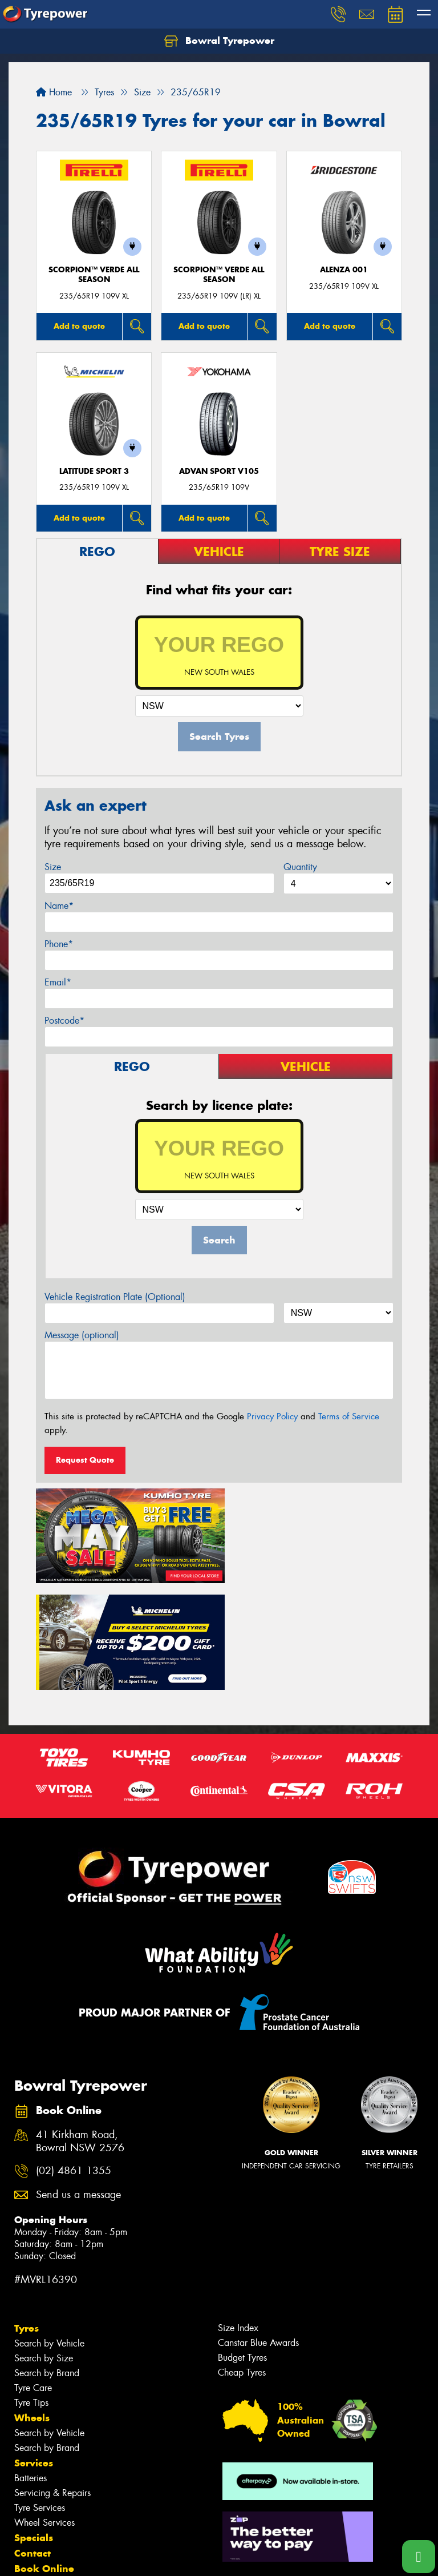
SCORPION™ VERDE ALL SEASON (93, 274)
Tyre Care (33, 2276)
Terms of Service (348, 1416)
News (28, 2487)
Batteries (30, 2366)
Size (52, 867)
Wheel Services (44, 2411)
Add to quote (79, 326)
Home (54, 92)
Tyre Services (39, 2396)
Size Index (238, 2216)
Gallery (31, 2503)
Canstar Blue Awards (258, 2231)
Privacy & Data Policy (81, 2557)
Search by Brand (46, 2261)
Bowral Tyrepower (219, 41)
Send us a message (78, 2083)
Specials (33, 2426)
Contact (32, 2441)
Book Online (44, 2456)
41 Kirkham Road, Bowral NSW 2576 (80, 2029)
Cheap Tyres (242, 2261)
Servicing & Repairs (52, 2381)
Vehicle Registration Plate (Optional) (114, 1297)
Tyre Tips (31, 2291)
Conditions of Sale (151, 2557)
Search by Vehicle (49, 2231)
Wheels (32, 2306)
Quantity (300, 867)
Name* (59, 906)
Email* (57, 982)
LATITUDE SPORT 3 (94, 471)
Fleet (25, 2472)
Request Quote (85, 1460)
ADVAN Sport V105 (219, 471)
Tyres (26, 2216)
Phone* (58, 944)
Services (33, 2351)
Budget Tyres (242, 2246)
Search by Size (43, 2246)
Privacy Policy (272, 1416)
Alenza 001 (344, 270)
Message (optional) (81, 1335)
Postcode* (64, 1021)
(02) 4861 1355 (73, 2059)
